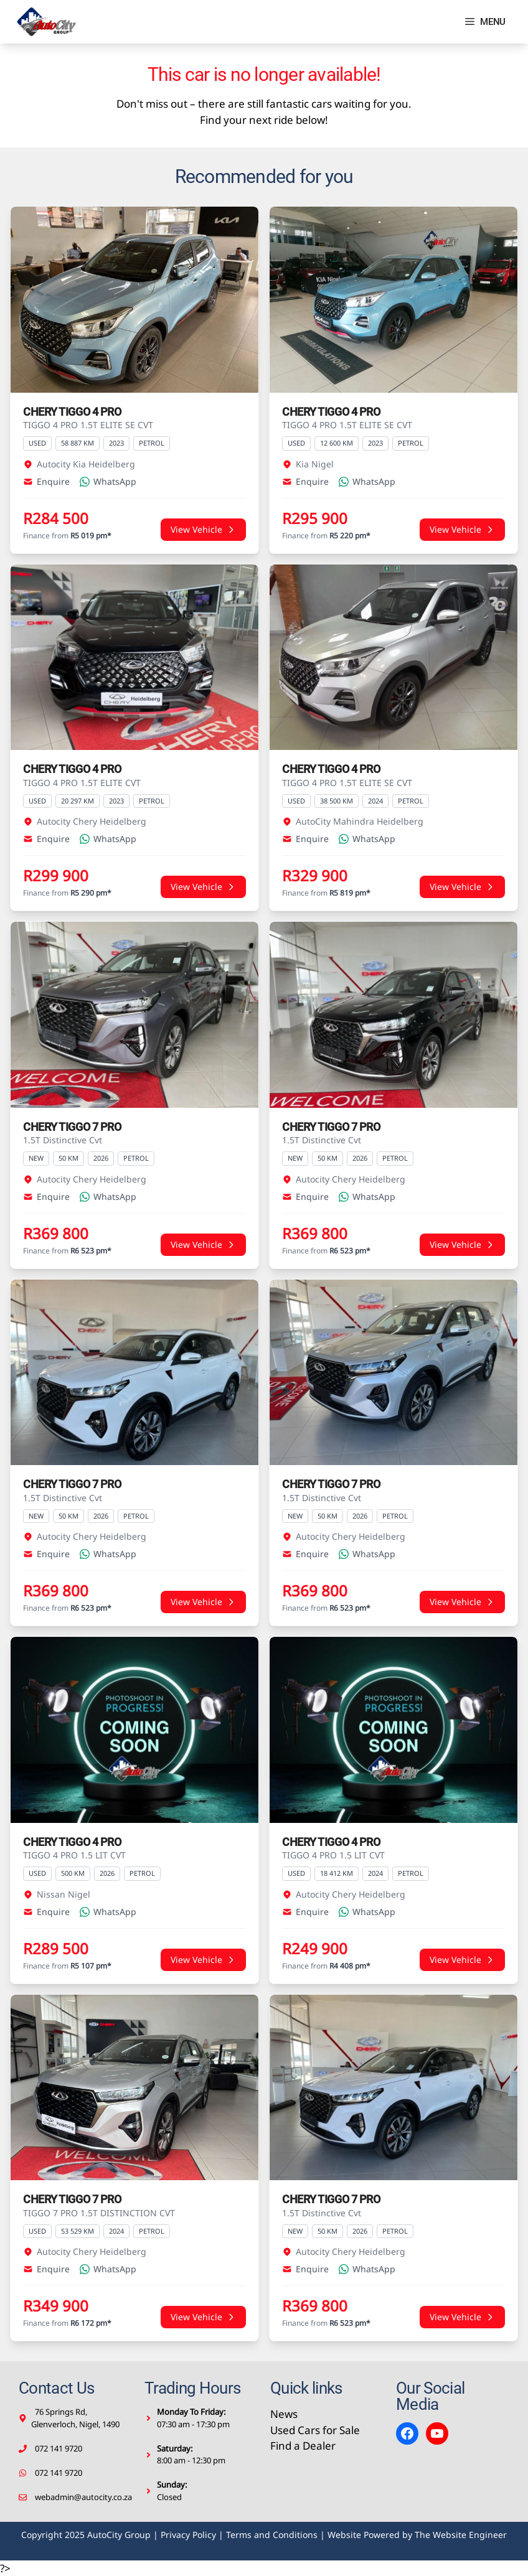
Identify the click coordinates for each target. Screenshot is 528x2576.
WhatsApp (108, 481)
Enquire (46, 481)
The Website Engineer (461, 2535)
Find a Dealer (303, 2445)
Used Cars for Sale (315, 2430)
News (284, 2414)
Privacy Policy (188, 2535)
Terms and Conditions (272, 2535)
